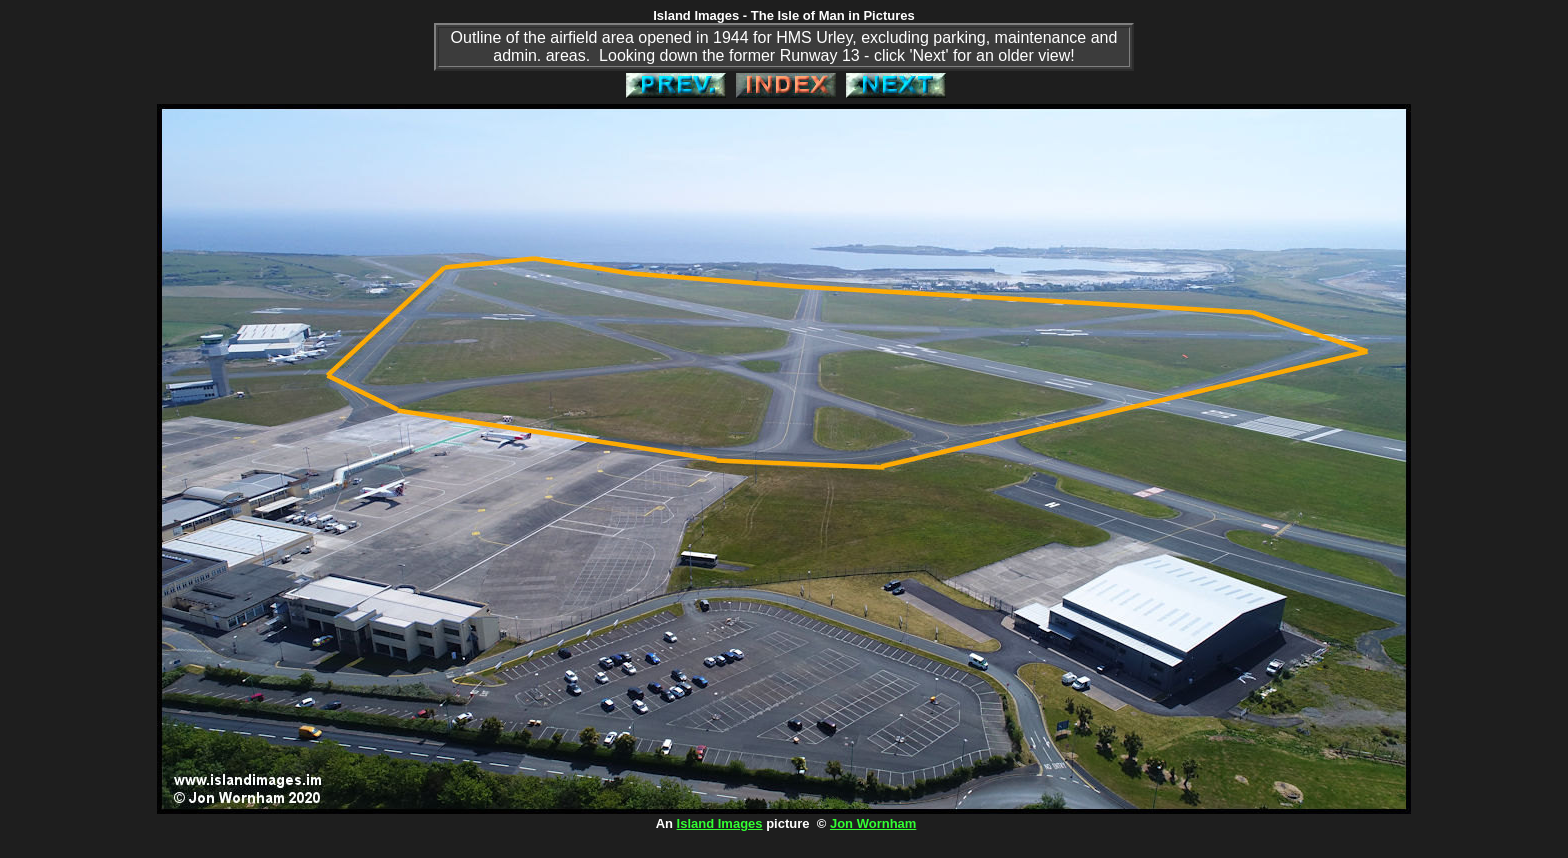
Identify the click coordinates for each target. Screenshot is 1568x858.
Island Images (720, 823)
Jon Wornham (873, 823)
